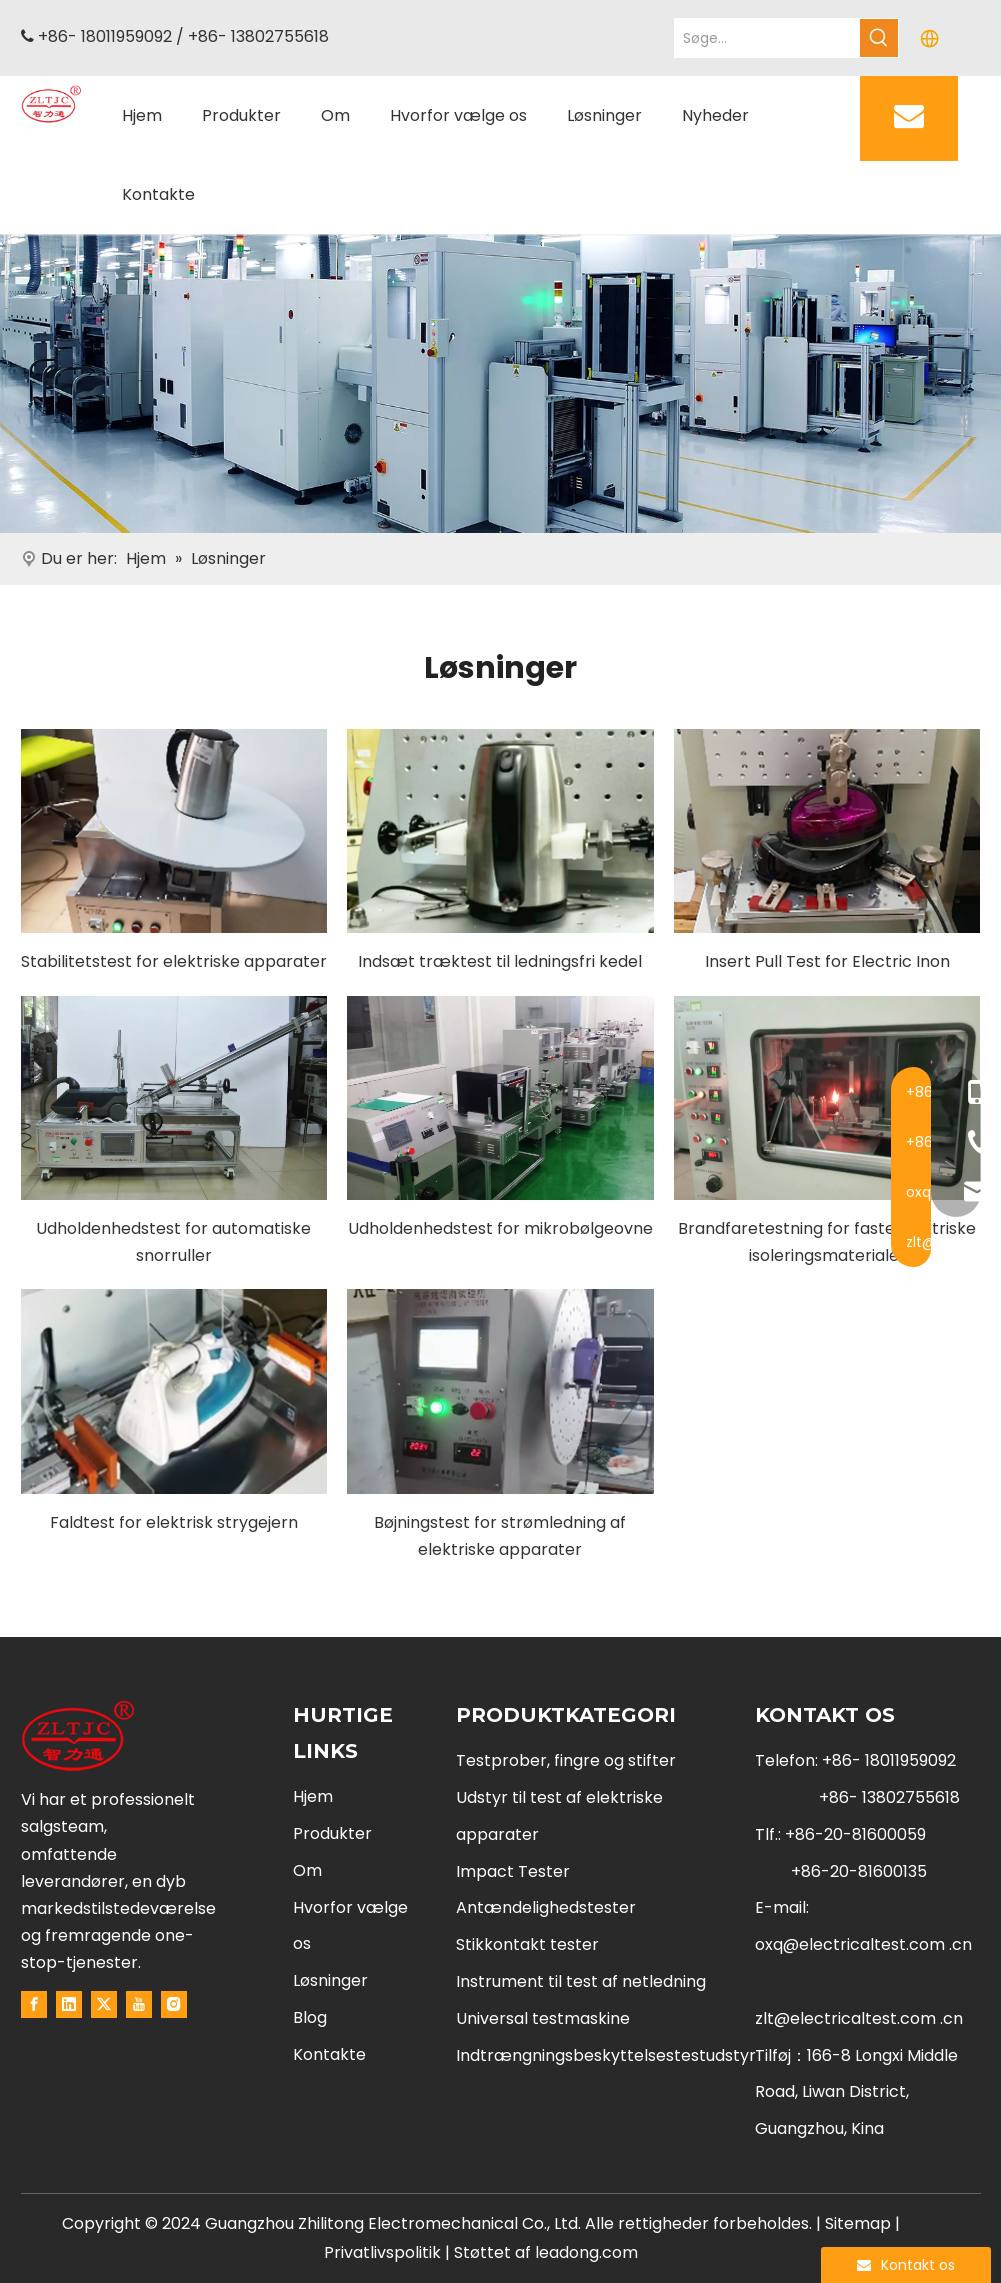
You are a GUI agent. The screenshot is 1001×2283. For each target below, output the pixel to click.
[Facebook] (34, 2004)
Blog (310, 2017)
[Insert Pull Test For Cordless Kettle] (500, 831)
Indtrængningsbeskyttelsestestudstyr (606, 2055)
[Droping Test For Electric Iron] (174, 1391)
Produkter (332, 1833)
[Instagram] (174, 2004)
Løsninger (330, 1980)
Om (307, 1870)
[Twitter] (104, 2004)
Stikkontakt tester (527, 1944)
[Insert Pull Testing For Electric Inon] (827, 831)
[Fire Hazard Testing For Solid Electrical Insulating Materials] (827, 1098)
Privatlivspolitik (384, 2252)
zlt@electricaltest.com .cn (859, 2018)
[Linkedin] (69, 2004)
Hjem (313, 1796)
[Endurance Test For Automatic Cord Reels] (174, 1098)
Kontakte (329, 2054)
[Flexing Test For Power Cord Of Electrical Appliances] (500, 1391)
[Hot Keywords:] (879, 38)
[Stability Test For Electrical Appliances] (174, 831)
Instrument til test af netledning (581, 1981)
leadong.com (586, 2252)
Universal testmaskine (543, 2018)
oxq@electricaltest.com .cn (863, 1944)
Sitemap (858, 2223)
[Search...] (767, 38)
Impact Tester (513, 1871)
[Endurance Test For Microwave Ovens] (500, 1098)
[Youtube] (139, 2004)
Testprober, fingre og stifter (566, 1760)
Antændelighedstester (546, 1907)
